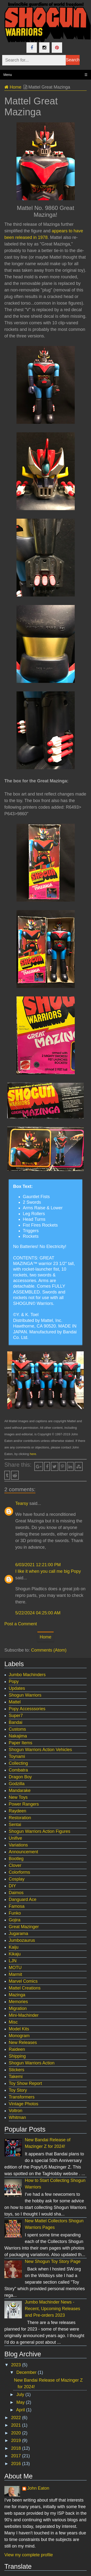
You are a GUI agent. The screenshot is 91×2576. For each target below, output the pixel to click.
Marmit (15, 1974)
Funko (15, 1913)
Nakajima (18, 1736)
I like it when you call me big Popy (48, 1571)
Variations (18, 1845)
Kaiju (13, 1947)
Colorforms (19, 1872)
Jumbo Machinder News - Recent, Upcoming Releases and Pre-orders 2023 (52, 2309)
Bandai (15, 1722)
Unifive (15, 1838)
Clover (15, 1865)
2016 (16, 2463)
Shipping (17, 2056)
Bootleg (16, 1858)
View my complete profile (28, 2554)
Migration (18, 2008)
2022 (16, 2417)
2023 (16, 2364)
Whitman (17, 2117)
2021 (16, 2425)
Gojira (14, 1919)
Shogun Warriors (25, 1695)
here (33, 1454)
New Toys (18, 1797)
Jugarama (18, 1933)
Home (12, 87)
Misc (13, 2022)
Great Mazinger (24, 1926)
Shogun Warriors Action (31, 2063)
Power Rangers (24, 1804)
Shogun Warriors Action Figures (39, 1831)
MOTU (15, 1967)
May (21, 2402)
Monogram (19, 2035)
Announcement (23, 1851)
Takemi (16, 2076)
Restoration (20, 1817)
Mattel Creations (25, 1988)
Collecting (18, 1763)
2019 (16, 2440)
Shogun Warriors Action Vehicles (40, 1749)
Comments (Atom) (48, 1650)
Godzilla (17, 1783)
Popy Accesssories (27, 1708)
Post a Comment (20, 1623)
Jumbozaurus (22, 1940)
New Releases (23, 2042)
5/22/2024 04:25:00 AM (37, 1612)
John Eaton (38, 2488)
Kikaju (15, 1954)
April (21, 2409)
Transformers (21, 2097)
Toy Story (18, 2090)
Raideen (17, 2049)
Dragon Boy (20, 1776)
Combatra (18, 1770)
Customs (17, 1729)
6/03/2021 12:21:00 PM (38, 1564)
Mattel (15, 1701)
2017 (16, 2455)
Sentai (15, 1824)
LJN (13, 1960)
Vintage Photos (23, 2103)
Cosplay (17, 1879)
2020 (16, 2433)
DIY (12, 1885)
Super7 (16, 1715)
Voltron (15, 2110)
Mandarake (20, 1790)
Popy (14, 1681)
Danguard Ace (22, 1899)
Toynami (17, 1756)
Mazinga (17, 1994)
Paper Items (20, 1742)
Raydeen (17, 1810)
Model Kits (19, 2028)
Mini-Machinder (24, 2015)
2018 (16, 2448)
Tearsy (21, 1503)
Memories (18, 2001)
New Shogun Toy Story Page (53, 2261)
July (20, 2394)
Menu (45, 75)
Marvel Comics (23, 1981)
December (27, 2372)
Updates (17, 1688)
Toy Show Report (25, 2083)
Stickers (16, 2069)
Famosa (17, 1906)
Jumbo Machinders (27, 1674)
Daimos (16, 1892)
